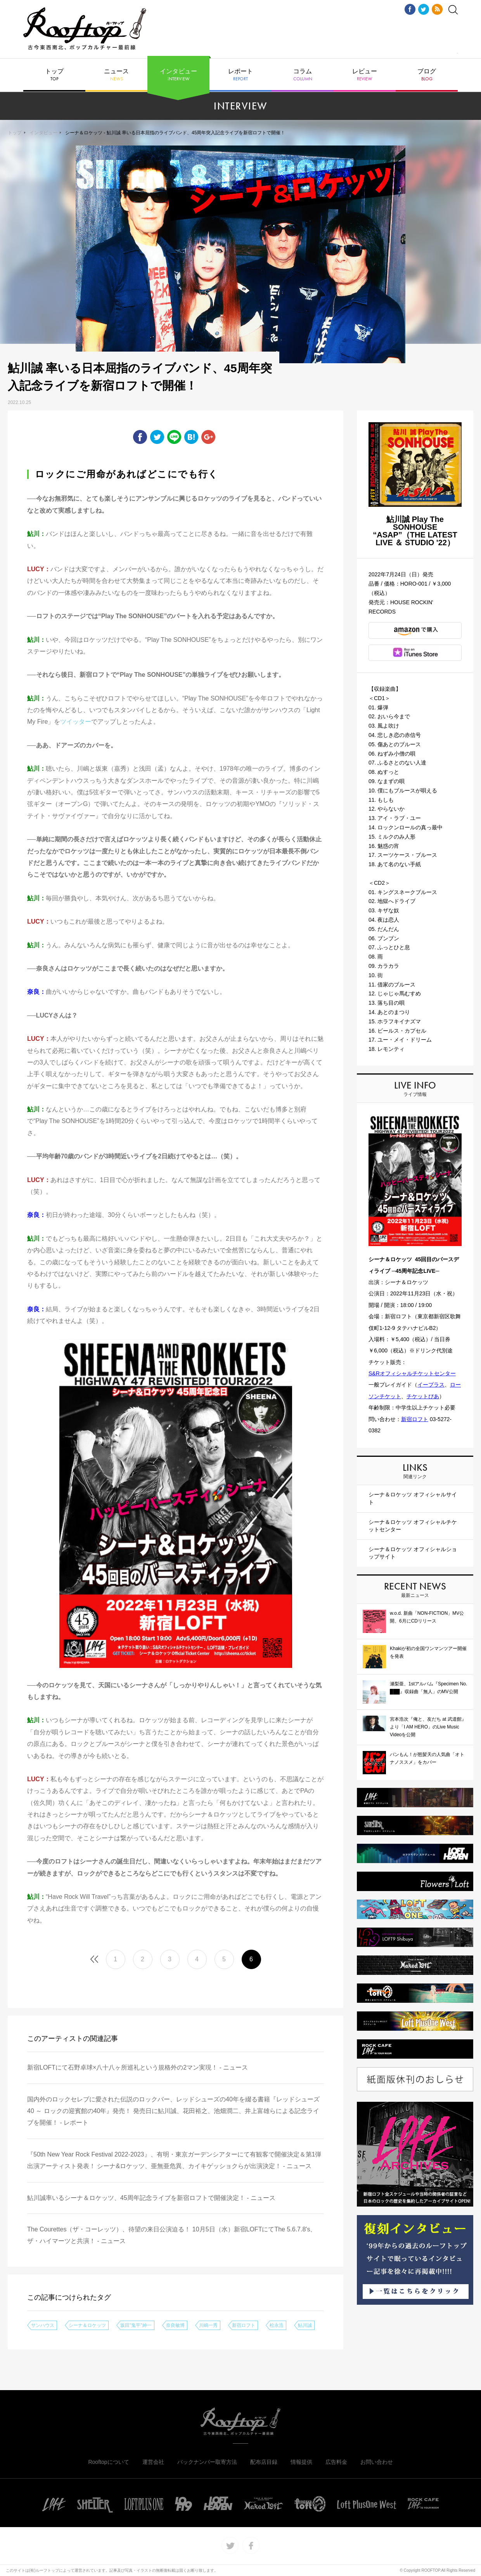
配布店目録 (263, 2462)
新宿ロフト (243, 2325)
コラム (303, 75)
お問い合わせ (376, 2462)
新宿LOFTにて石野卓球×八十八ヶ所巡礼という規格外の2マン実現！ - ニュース (137, 2067)
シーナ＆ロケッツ (87, 2325)
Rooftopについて (108, 2462)
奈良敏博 (175, 2325)
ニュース (116, 75)
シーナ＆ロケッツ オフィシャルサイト (413, 1498)
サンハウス (42, 2325)
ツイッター (75, 721)
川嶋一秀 (208, 2325)
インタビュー (178, 75)
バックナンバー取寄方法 (207, 2462)
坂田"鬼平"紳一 (136, 2325)
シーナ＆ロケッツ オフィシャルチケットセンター (413, 1526)
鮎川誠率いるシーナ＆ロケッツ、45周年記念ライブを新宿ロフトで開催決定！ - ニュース (151, 2198)
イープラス (431, 1385)
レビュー (365, 75)
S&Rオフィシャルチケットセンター (412, 1373)
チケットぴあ (423, 1396)
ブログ (427, 75)
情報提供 (301, 2462)
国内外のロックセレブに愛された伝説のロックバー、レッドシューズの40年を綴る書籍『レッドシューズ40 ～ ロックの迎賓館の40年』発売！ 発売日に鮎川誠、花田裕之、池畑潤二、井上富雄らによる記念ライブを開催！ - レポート (173, 2111)
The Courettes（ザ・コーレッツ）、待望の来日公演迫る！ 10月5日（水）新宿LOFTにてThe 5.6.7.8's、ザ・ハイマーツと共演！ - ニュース (171, 2235)
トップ (54, 75)
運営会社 (153, 2462)
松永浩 (277, 2325)
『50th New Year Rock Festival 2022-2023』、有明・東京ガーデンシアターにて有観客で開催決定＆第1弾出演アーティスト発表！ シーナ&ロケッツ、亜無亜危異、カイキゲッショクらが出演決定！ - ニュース (174, 2160)
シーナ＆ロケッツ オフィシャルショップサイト (413, 1553)
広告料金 (336, 2462)
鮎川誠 (305, 2325)
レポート (240, 75)
